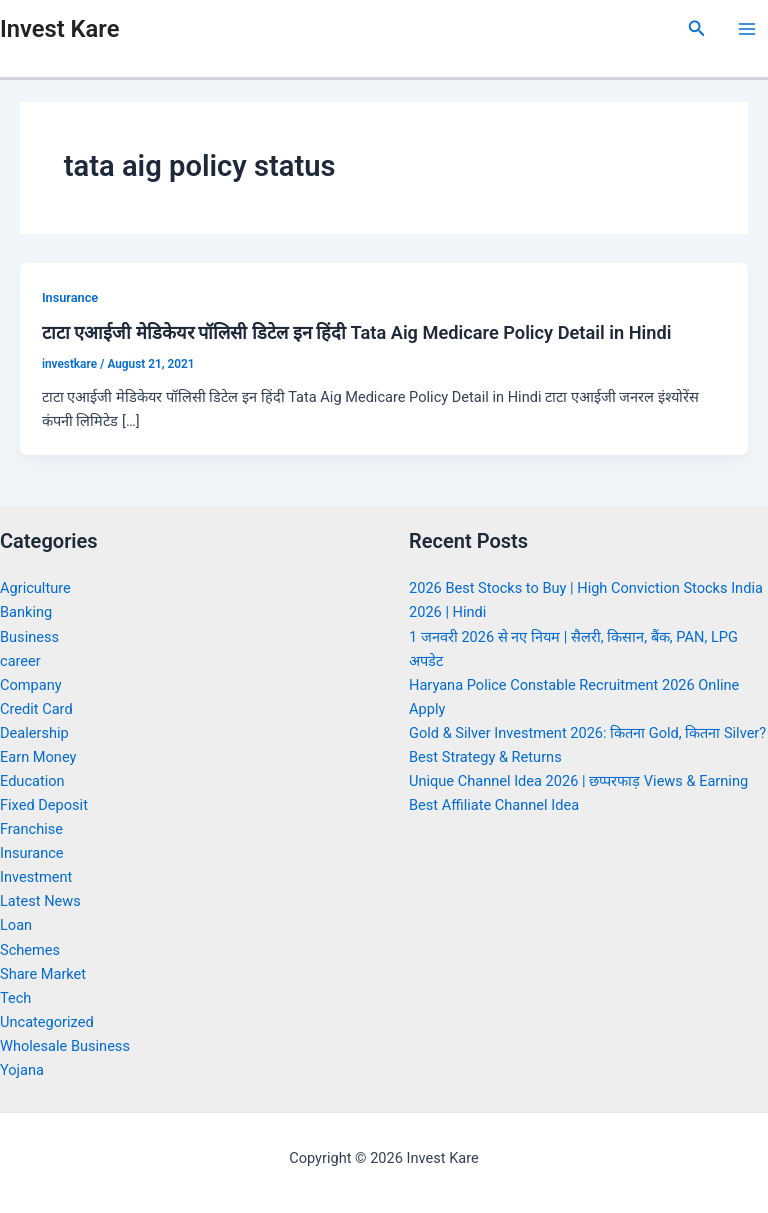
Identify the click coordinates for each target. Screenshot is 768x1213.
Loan (16, 925)
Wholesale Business (65, 1046)
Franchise (31, 829)
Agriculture (35, 588)
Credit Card (36, 709)
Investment (36, 877)
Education (32, 781)
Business (29, 637)
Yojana (22, 1070)
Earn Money (38, 757)
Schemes (30, 950)
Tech (15, 998)
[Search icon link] (697, 28)
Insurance (70, 297)
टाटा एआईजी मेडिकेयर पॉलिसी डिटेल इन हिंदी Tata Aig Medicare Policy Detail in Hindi (357, 332)
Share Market (43, 974)
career (20, 661)
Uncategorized (47, 1022)
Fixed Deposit (44, 805)
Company (31, 685)
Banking (26, 612)
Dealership (34, 733)
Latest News (40, 901)
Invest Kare (59, 29)
